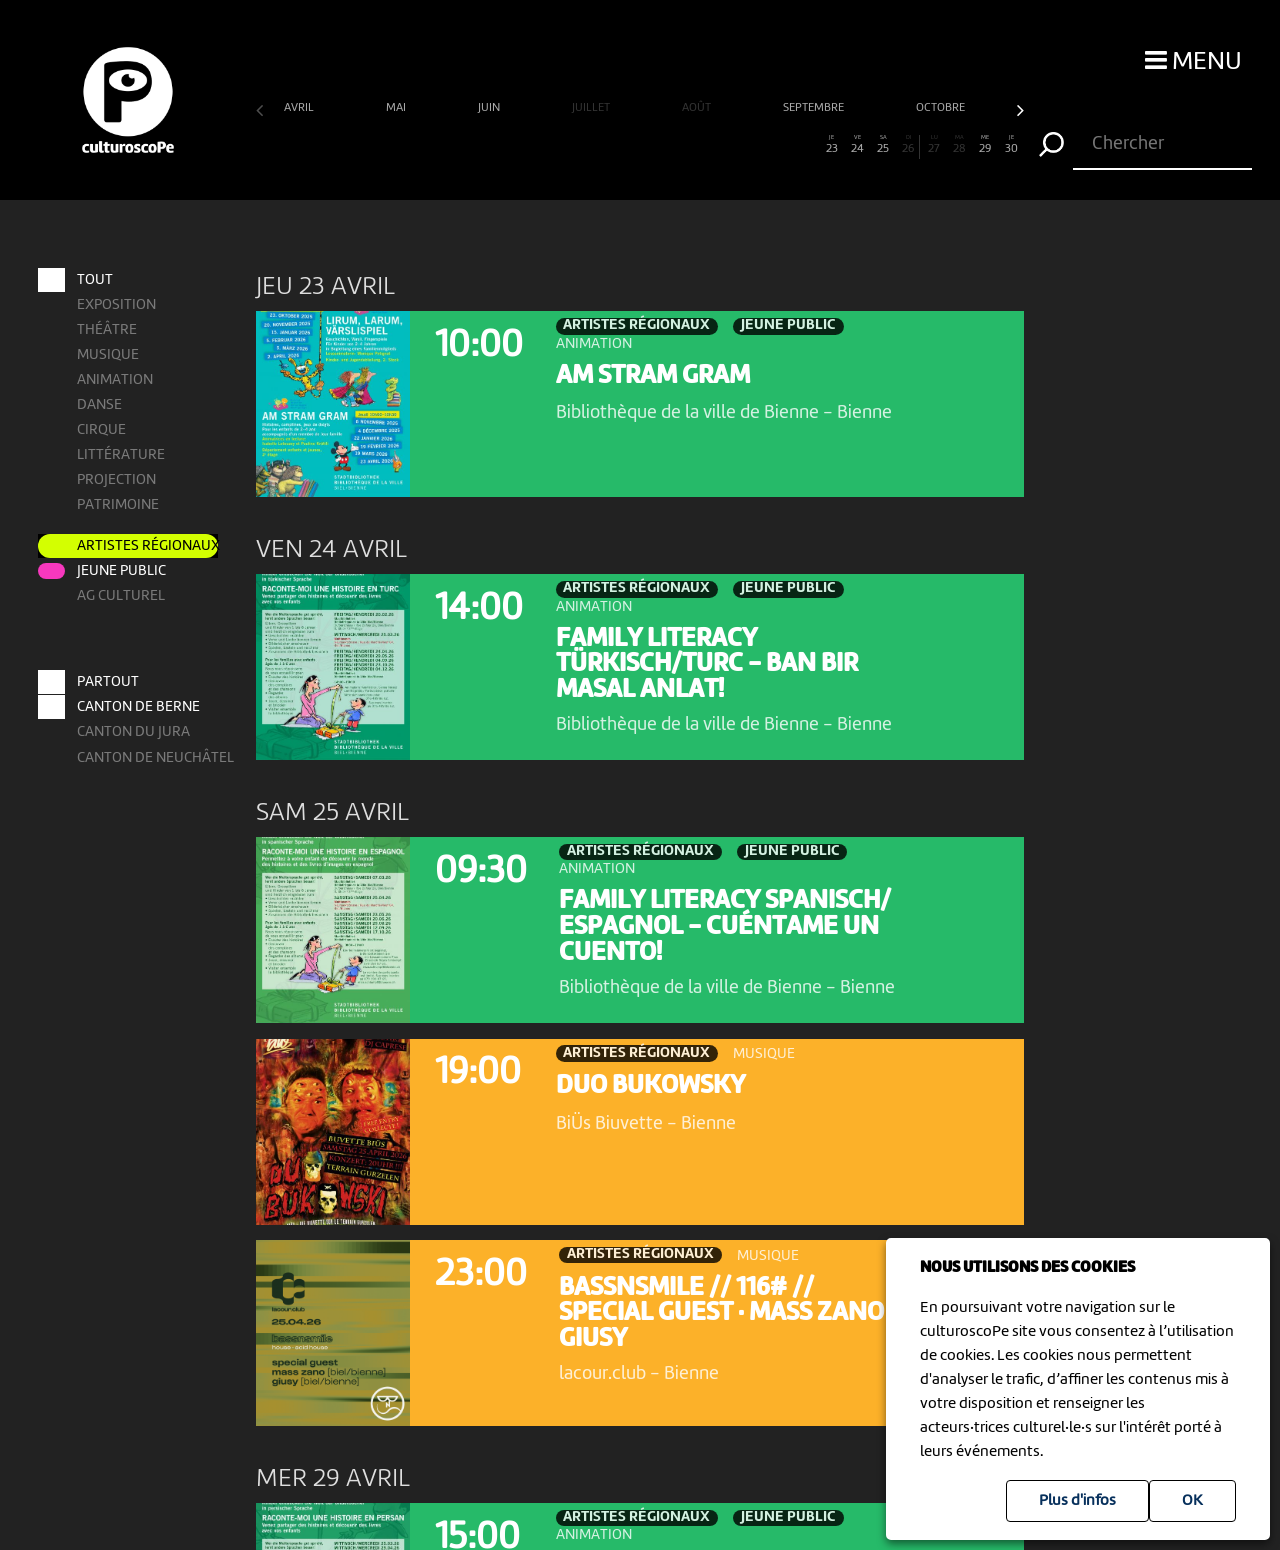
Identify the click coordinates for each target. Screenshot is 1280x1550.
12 (550, 145)
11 (524, 145)
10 (499, 145)
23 (831, 145)
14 (601, 145)
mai (397, 108)
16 (652, 145)
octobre (942, 108)
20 (755, 145)
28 (959, 145)
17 (678, 145)
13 (575, 145)
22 (806, 145)
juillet (592, 108)
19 (729, 145)
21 (780, 145)
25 (883, 145)
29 (985, 145)
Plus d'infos (1077, 1501)
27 (934, 145)
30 (1011, 145)
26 (908, 145)
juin (490, 108)
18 (703, 145)
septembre (815, 108)
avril (300, 108)
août (698, 108)
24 (857, 145)
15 (627, 145)
